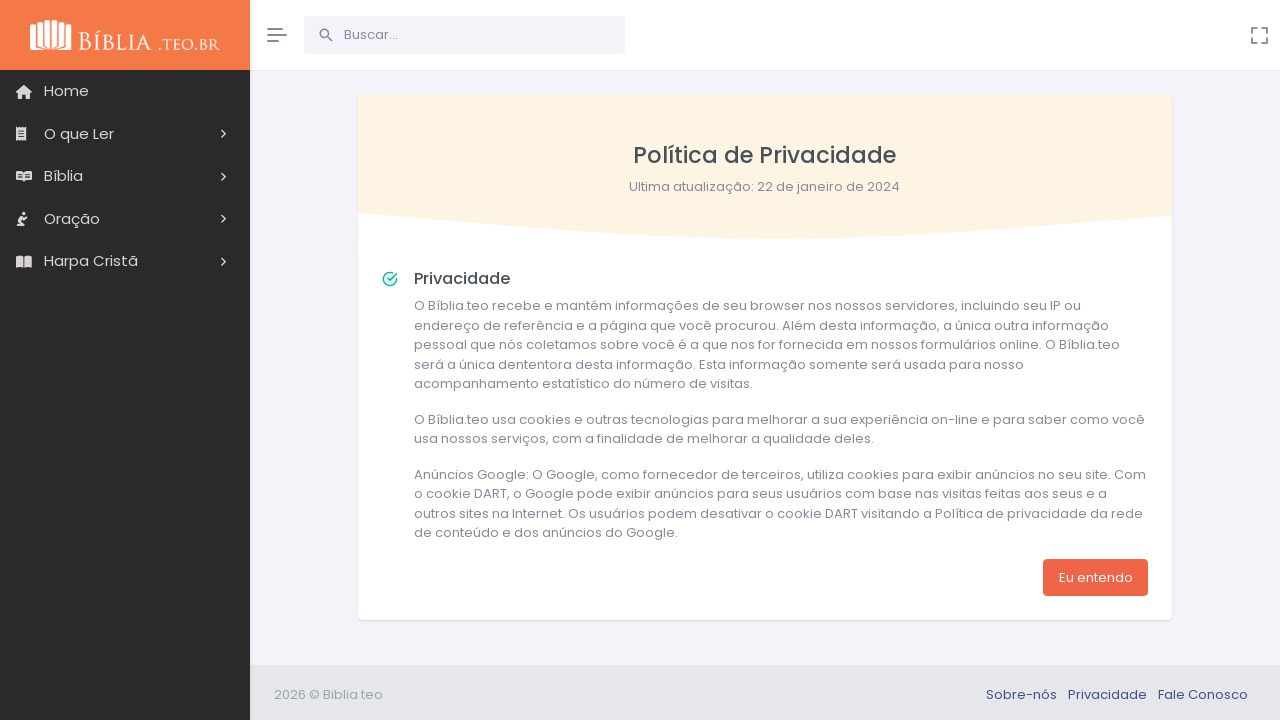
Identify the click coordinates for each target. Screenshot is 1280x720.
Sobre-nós (1023, 694)
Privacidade (1109, 694)
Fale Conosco (1203, 694)
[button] (125, 134)
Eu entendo (1096, 577)
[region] (125, 382)
